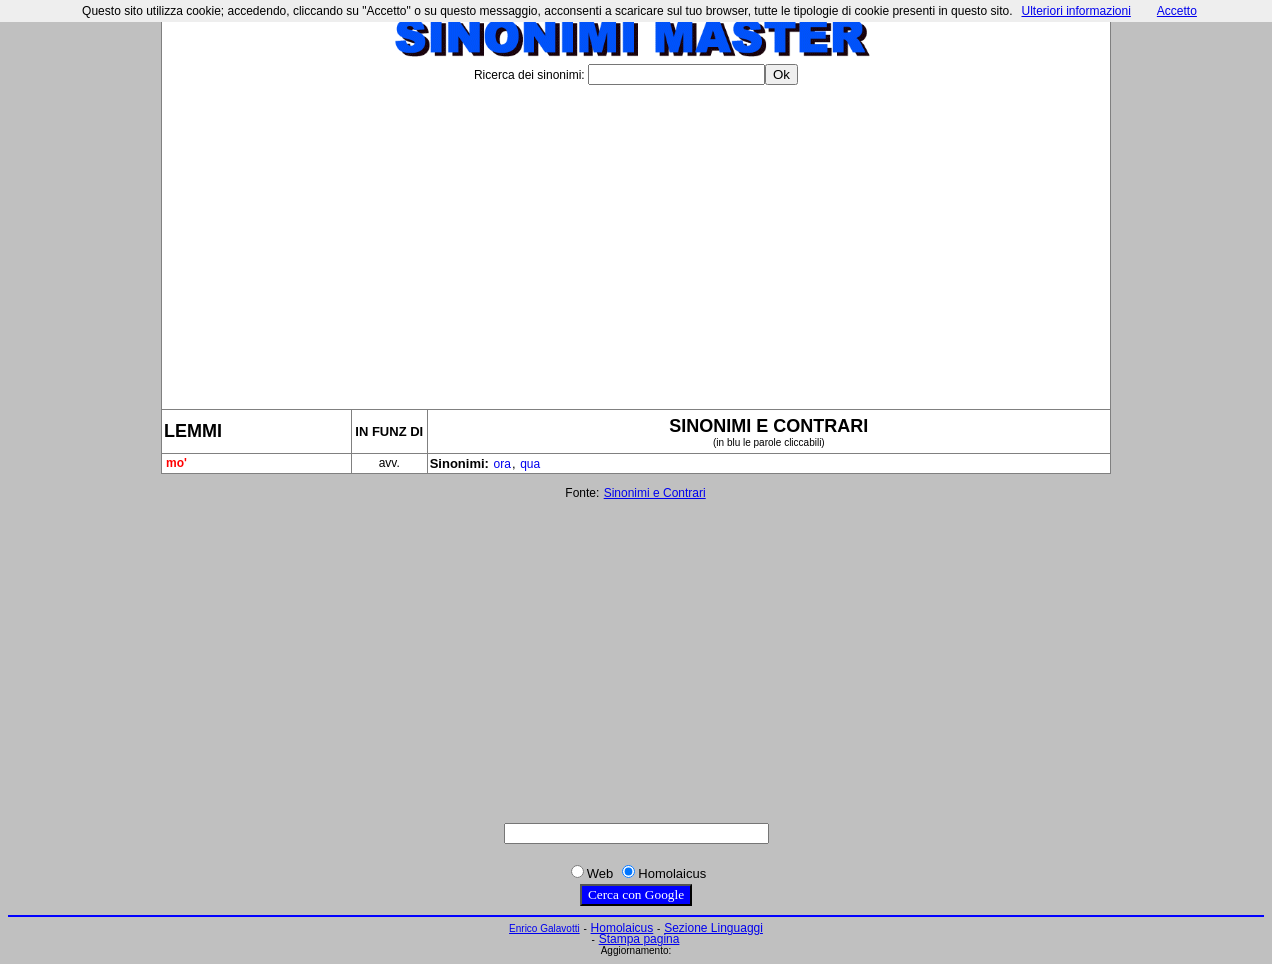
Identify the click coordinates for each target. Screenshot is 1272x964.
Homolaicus (622, 928)
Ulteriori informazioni (1075, 11)
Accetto (1177, 11)
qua (530, 464)
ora (502, 464)
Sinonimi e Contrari (655, 493)
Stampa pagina (639, 939)
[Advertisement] (636, 239)
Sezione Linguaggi (713, 928)
